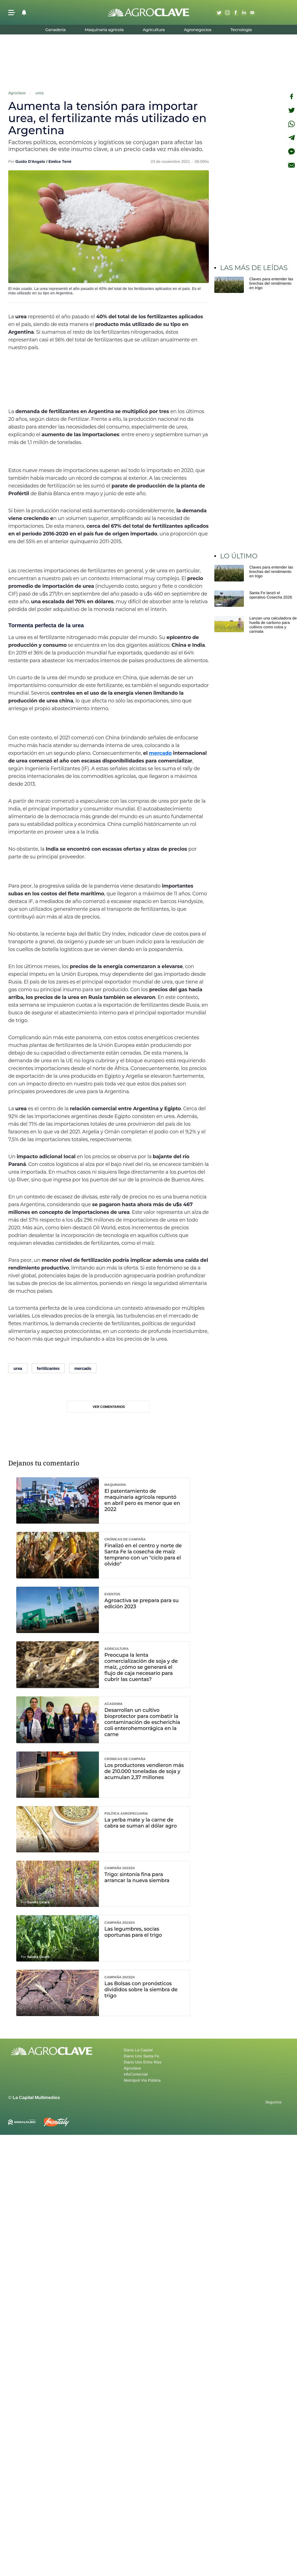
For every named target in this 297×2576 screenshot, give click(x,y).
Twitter (219, 12)
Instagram (227, 12)
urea (40, 93)
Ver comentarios (109, 1407)
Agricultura (154, 30)
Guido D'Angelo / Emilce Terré (43, 161)
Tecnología (241, 30)
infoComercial (136, 2074)
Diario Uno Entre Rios (142, 2062)
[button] (11, 12)
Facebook (235, 12)
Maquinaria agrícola (104, 30)
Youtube (252, 12)
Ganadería (55, 30)
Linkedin (244, 12)
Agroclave (17, 93)
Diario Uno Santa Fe (141, 2056)
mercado (160, 753)
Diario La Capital (138, 2050)
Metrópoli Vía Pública (142, 2080)
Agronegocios (197, 30)
